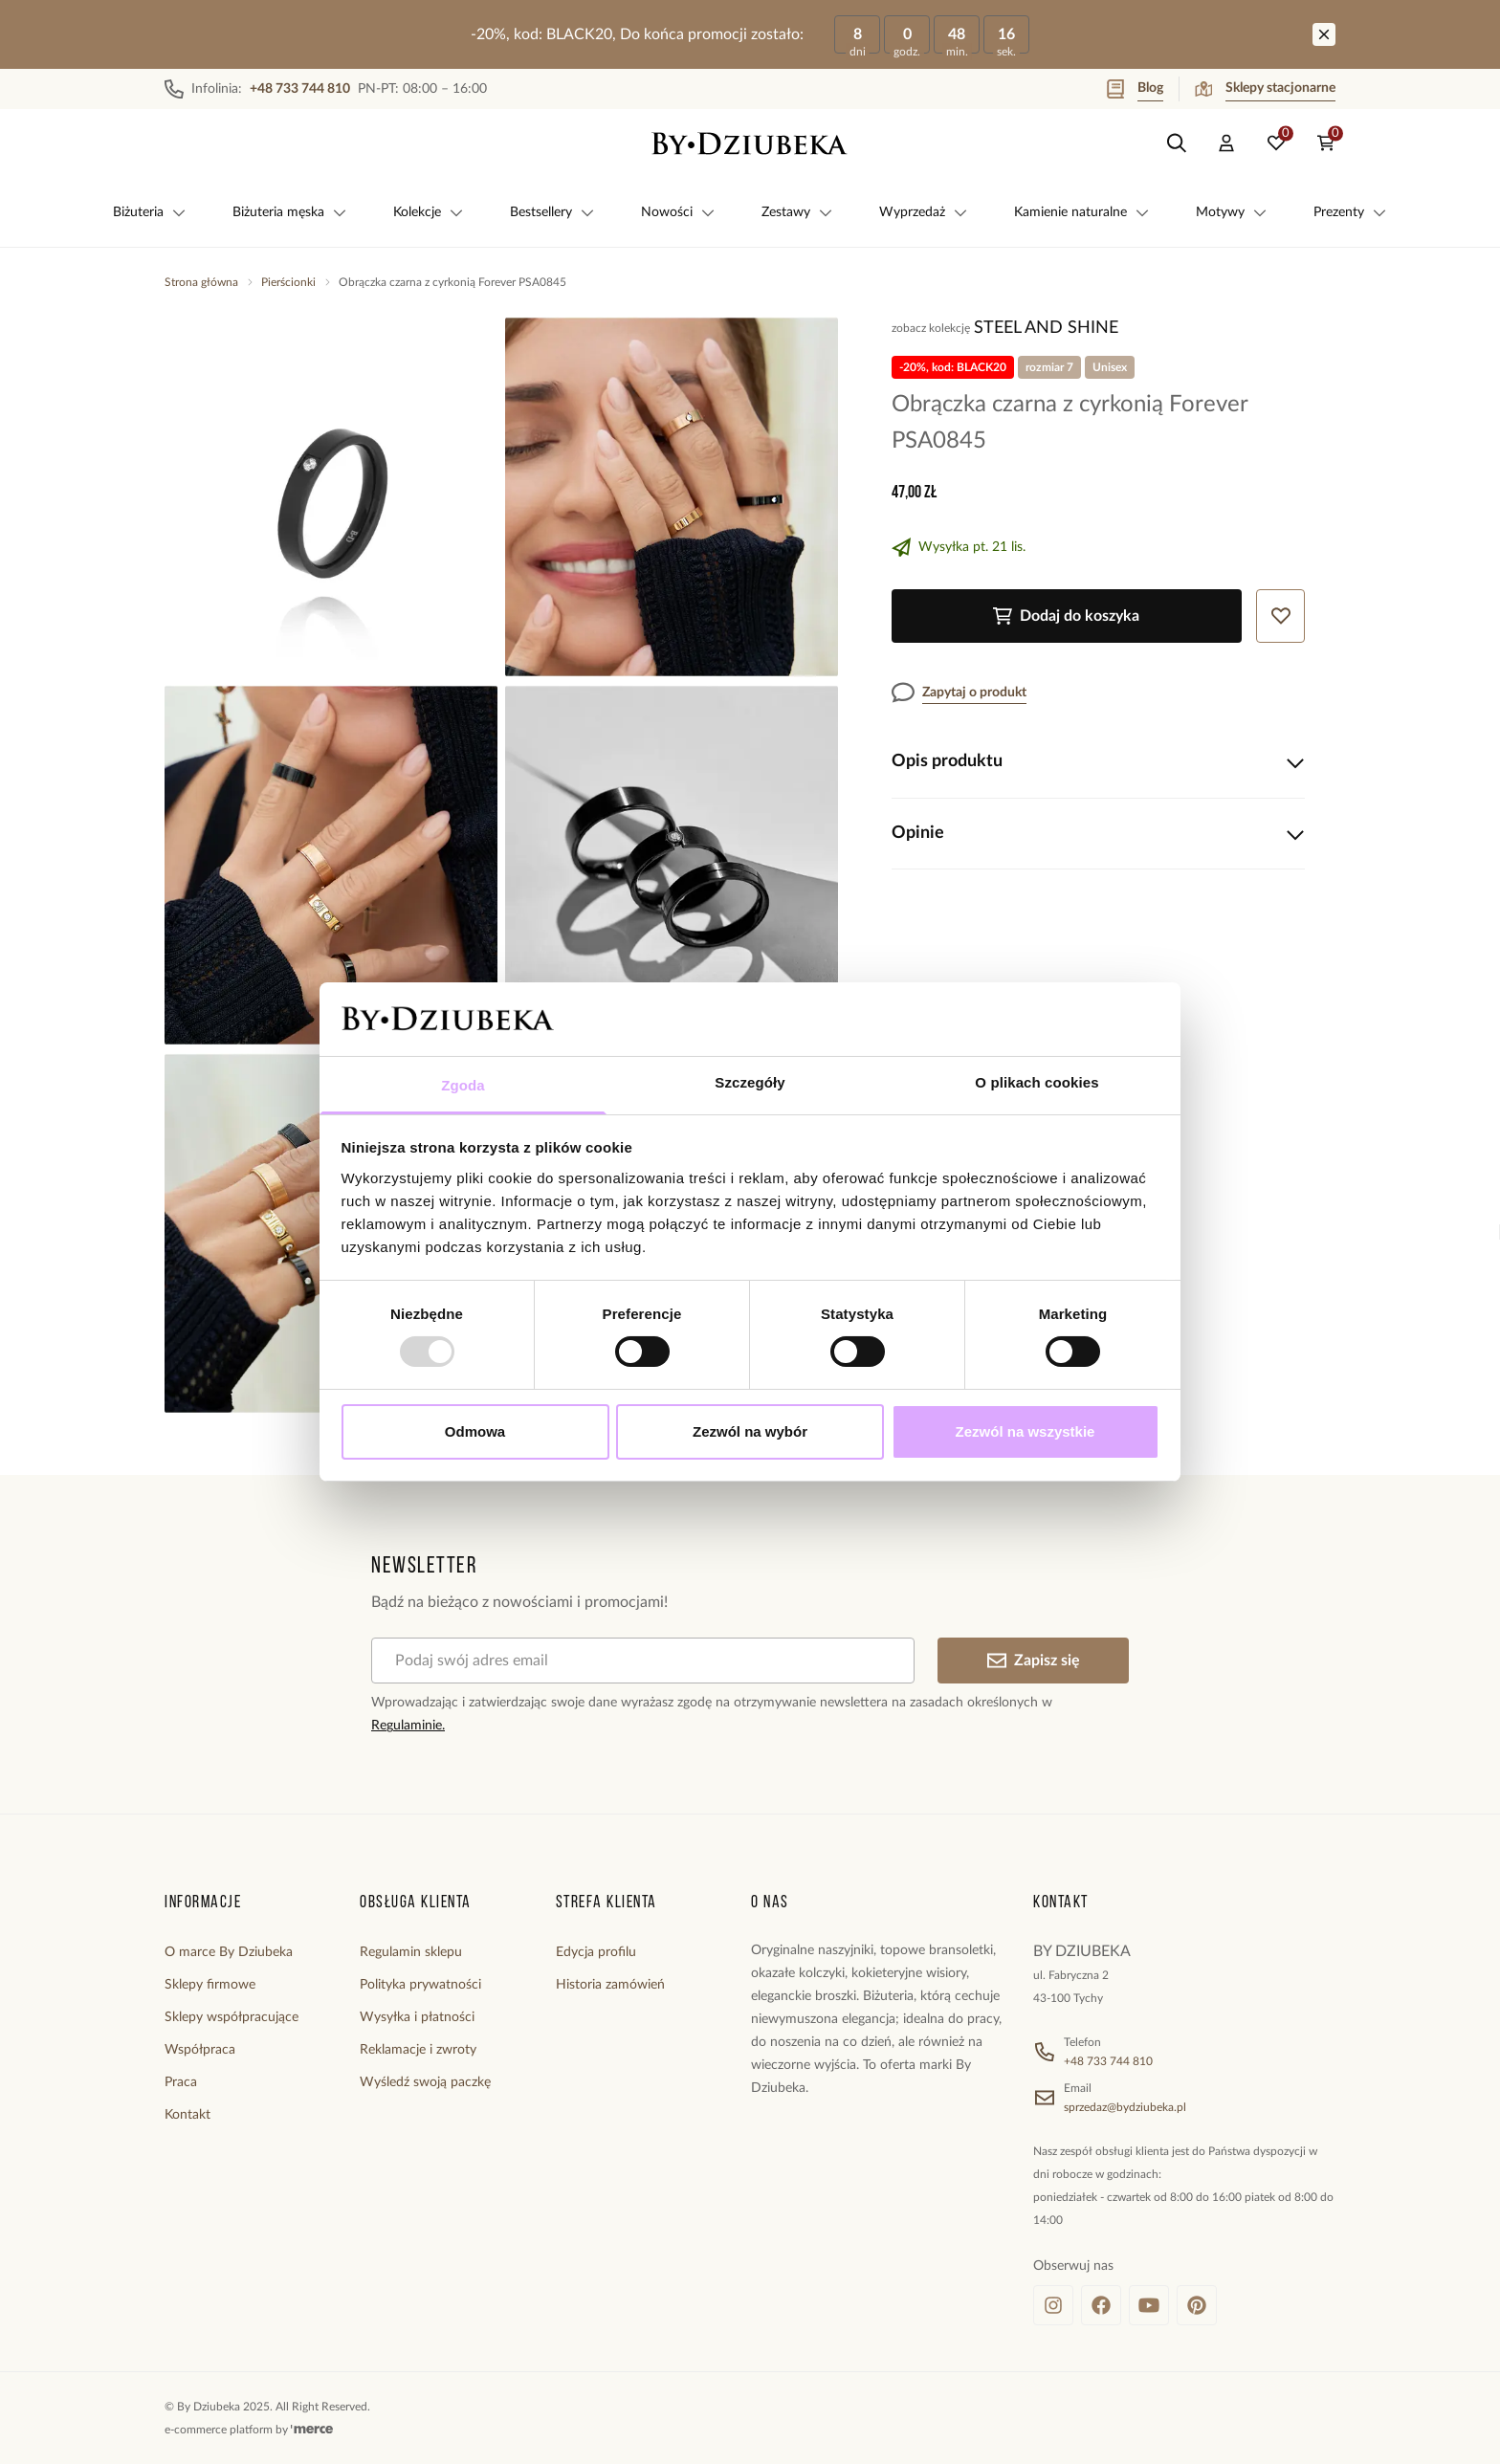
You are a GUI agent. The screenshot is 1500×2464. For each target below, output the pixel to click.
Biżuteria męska (289, 212)
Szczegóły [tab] (749, 1082)
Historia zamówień (610, 1984)
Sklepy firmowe (210, 1984)
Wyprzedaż (923, 212)
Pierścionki (288, 282)
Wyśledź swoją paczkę (425, 2082)
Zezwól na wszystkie (1025, 1431)
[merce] (312, 2429)
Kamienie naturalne (1082, 212)
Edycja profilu (596, 1952)
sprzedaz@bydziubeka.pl (1125, 2107)
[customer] (1226, 143)
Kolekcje (428, 212)
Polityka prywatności (420, 1984)
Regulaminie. (408, 1725)
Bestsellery (552, 212)
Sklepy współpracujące (231, 2017)
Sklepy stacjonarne (1265, 88)
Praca (181, 2082)
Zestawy (797, 212)
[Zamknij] (1323, 34)
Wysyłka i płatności (417, 2017)
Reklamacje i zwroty (418, 2050)
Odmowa (475, 1431)
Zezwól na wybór (750, 1431)
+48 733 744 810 (1108, 2061)
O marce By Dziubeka (229, 1952)
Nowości (678, 212)
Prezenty (1350, 212)
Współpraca (200, 2050)
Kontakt (187, 2115)
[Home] (750, 143)
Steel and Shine (1046, 328)
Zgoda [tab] (463, 1085)
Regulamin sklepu (411, 1952)
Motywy (1232, 212)
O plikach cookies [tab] (1036, 1082)
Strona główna (201, 282)
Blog (1135, 88)
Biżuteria (150, 212)
